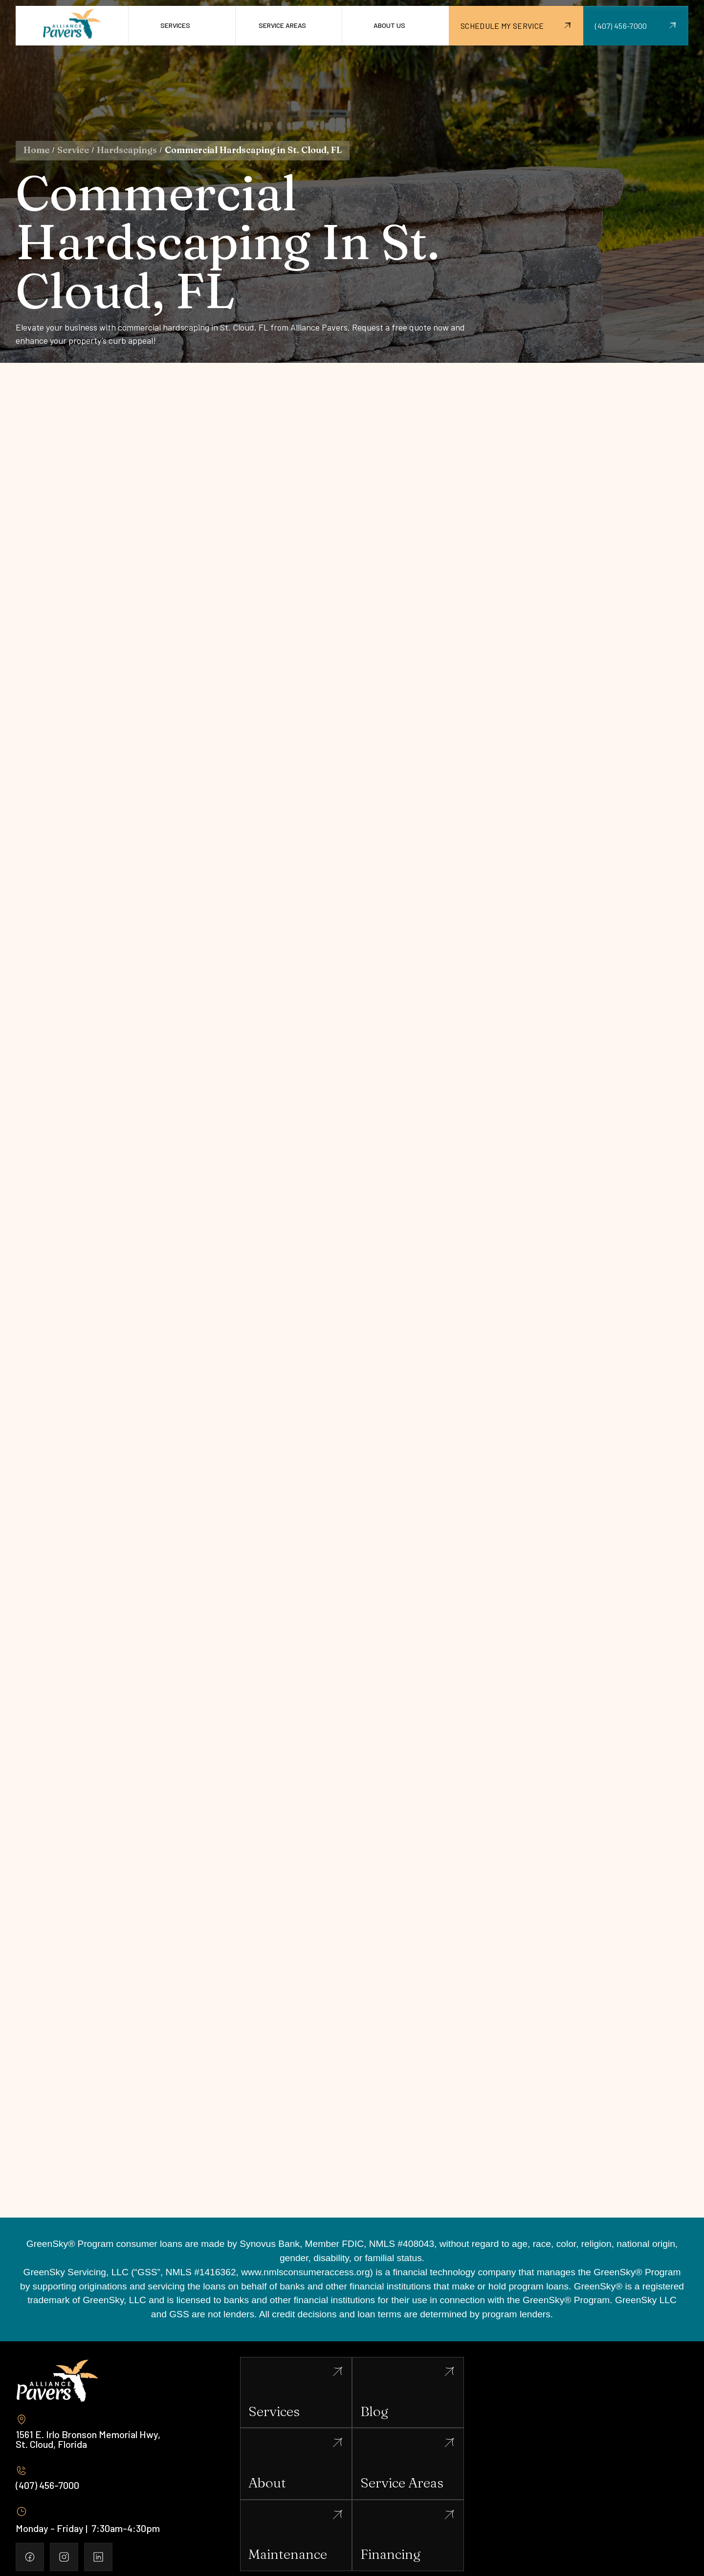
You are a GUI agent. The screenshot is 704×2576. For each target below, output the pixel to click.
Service (73, 150)
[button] (181, 26)
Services (175, 25)
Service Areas (282, 25)
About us (389, 25)
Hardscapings (127, 150)
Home (36, 150)
